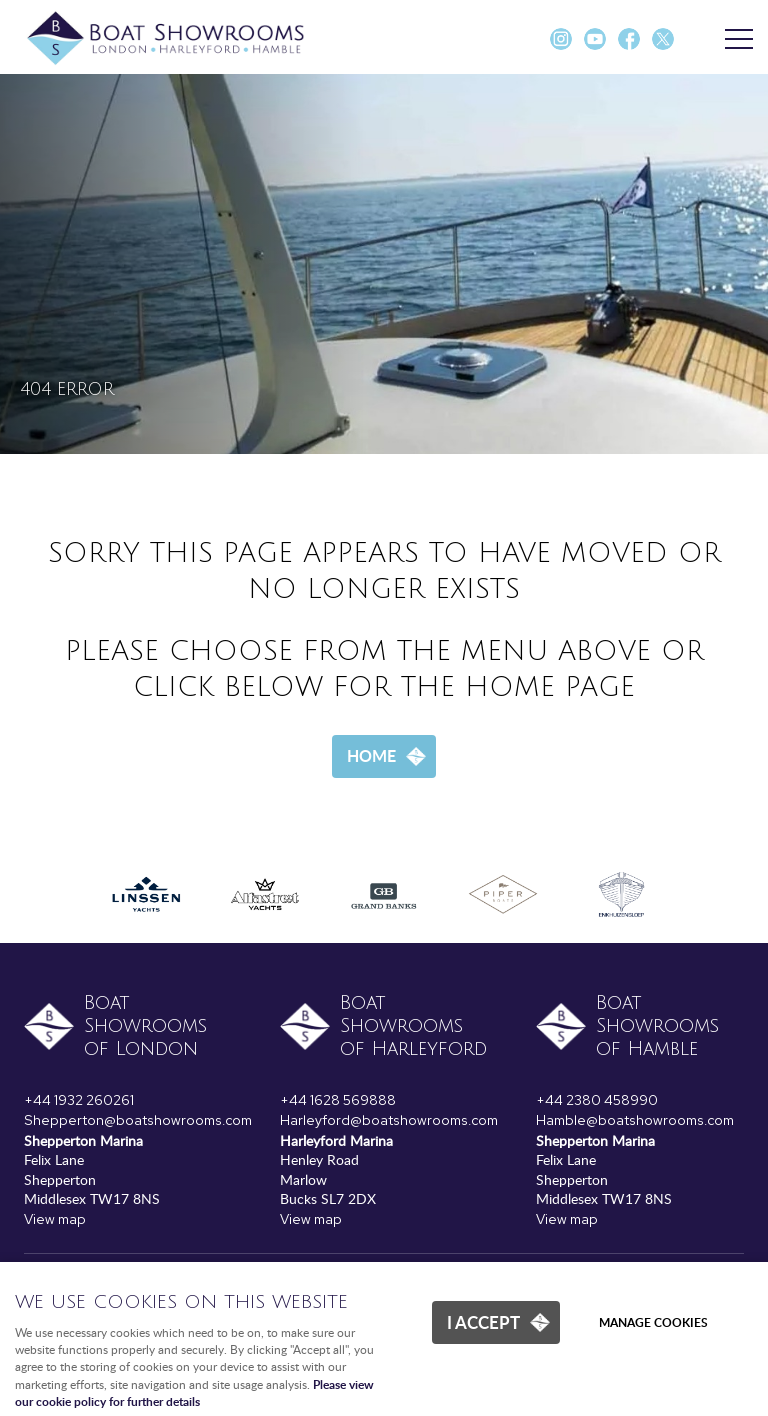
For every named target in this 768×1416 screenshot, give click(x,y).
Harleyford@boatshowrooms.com (389, 1120)
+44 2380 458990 (597, 1100)
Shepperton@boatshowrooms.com (138, 1120)
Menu (733, 40)
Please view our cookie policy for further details (194, 1393)
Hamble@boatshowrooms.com (635, 1120)
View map (55, 1219)
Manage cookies (653, 1322)
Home (371, 755)
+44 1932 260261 (79, 1100)
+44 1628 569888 (338, 1100)
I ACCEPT (483, 1322)
